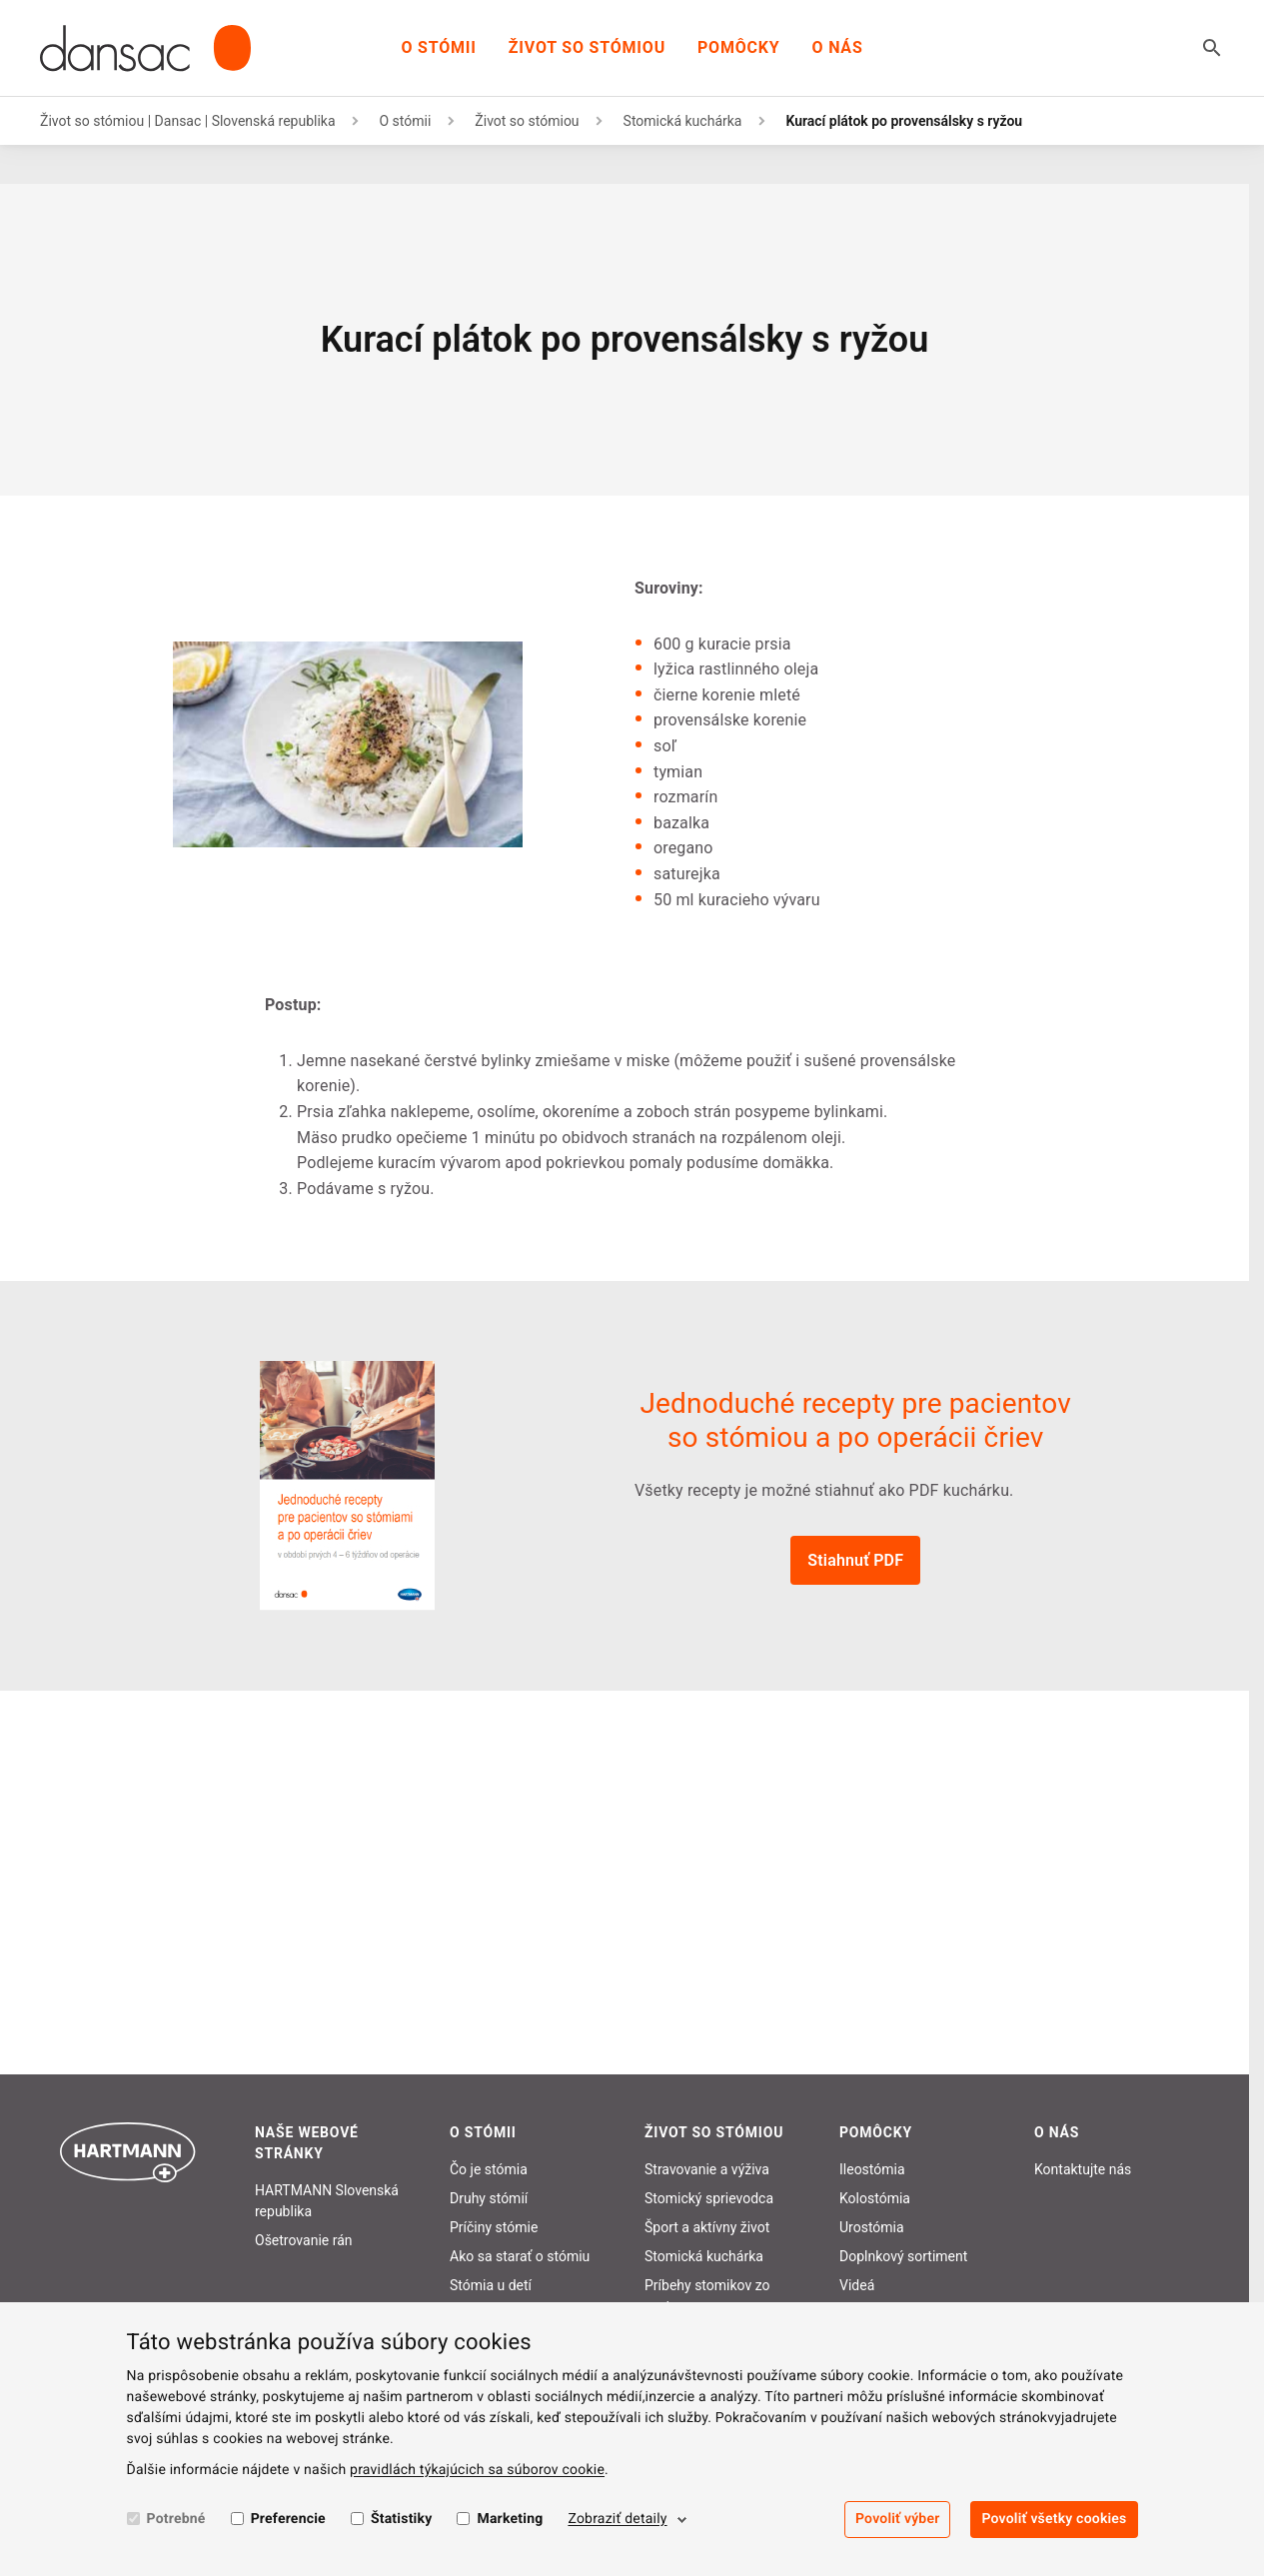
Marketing (510, 2519)
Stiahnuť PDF (855, 1560)
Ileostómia (872, 2169)
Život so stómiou (587, 47)
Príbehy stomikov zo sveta (707, 2295)
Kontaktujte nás (1082, 2169)
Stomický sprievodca (708, 2198)
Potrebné (176, 2519)
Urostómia (871, 2227)
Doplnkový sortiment (903, 2256)
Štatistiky (402, 2519)
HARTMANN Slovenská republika (327, 2200)
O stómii (438, 47)
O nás (837, 47)
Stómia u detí (491, 2285)
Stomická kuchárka (683, 121)
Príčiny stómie (494, 2227)
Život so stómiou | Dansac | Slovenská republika (188, 121)
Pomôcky (738, 47)
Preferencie (288, 2519)
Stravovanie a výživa (706, 2169)
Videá (856, 2285)
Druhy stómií (489, 2198)
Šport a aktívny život (706, 2227)
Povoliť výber (897, 2519)
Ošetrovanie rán (304, 2240)
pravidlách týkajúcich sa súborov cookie (477, 2470)
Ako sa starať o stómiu (520, 2256)
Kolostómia (874, 2198)
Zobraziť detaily (617, 2519)
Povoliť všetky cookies (1053, 2519)
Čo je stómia (489, 2169)
